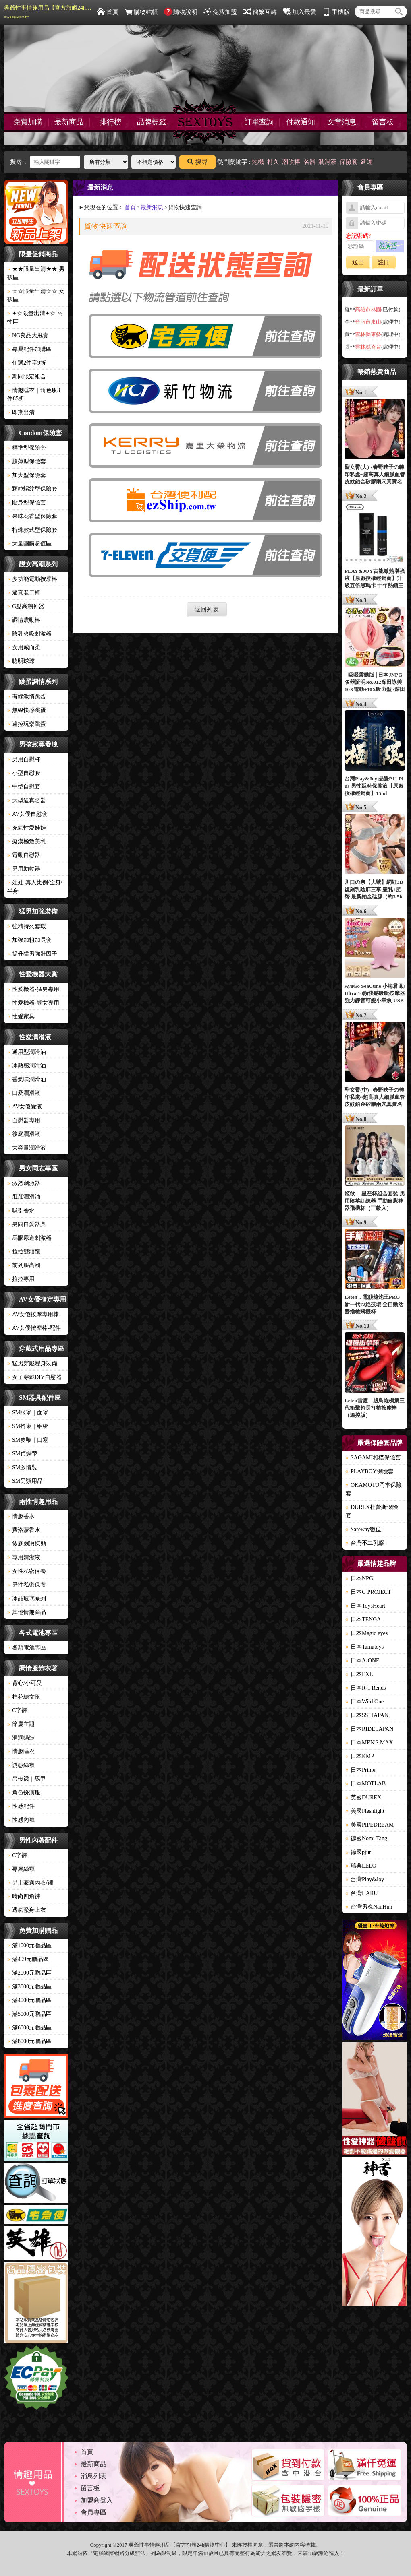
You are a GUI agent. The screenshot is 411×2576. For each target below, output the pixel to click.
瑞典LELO (361, 1866)
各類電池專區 (26, 1648)
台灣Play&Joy (365, 1879)
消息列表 (93, 2476)
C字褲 (17, 1710)
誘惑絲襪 (21, 1765)
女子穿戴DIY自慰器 (34, 1377)
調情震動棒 (23, 620)
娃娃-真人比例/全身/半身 (34, 886)
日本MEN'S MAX (369, 1743)
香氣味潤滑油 (26, 1079)
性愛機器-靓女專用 (33, 1003)
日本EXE (359, 1674)
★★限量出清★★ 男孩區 (35, 273)
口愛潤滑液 (23, 1093)
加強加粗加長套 (29, 940)
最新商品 (68, 122)
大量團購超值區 (29, 544)
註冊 (384, 262)
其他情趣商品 (26, 1612)
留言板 (383, 122)
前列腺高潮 (23, 1265)
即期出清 (21, 412)
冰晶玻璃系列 (26, 1599)
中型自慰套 (23, 787)
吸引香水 (21, 1211)
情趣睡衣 (21, 1751)
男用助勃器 (23, 869)
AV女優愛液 (24, 1107)
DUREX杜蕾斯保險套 (372, 1511)
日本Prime (360, 1770)
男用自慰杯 (23, 759)
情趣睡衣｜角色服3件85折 (33, 394)
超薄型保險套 (26, 461)
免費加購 (27, 122)
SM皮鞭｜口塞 (27, 1440)
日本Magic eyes (367, 1633)
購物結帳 (141, 12)
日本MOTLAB (366, 1784)
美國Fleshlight (365, 1811)
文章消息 (341, 122)
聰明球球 (21, 661)
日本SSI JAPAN (367, 1715)
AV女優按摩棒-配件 (34, 1328)
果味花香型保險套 (32, 516)
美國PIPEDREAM (370, 1825)
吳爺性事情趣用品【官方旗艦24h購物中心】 (48, 12)
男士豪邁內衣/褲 (30, 1883)
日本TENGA (363, 1619)
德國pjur (358, 1852)
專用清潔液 (23, 1557)
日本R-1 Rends (366, 1688)
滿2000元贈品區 (29, 1973)
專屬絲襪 (21, 1869)
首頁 (107, 12)
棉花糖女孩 (23, 1697)
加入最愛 (299, 12)
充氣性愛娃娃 (26, 828)
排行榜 (110, 122)
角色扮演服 (23, 1793)
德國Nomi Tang (366, 1838)
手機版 (336, 12)
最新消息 (152, 207)
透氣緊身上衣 (26, 1910)
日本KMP (360, 1756)
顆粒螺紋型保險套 (32, 489)
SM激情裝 (22, 1467)
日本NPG (359, 1578)
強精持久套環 (26, 926)
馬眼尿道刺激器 (29, 1238)
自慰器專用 (23, 1120)
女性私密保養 (26, 1571)
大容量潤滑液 (26, 1148)
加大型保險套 (26, 475)
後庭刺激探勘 (26, 1544)
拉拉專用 (21, 1279)
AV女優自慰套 (27, 814)
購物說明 (180, 12)
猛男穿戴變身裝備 (32, 1363)
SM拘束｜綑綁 (27, 1426)
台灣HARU (362, 1893)
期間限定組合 (26, 377)
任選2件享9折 (26, 363)
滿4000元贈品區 (29, 2000)
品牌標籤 (151, 122)
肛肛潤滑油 (23, 1197)
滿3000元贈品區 (29, 1987)
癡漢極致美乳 (26, 841)
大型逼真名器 (26, 800)
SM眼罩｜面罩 (27, 1413)
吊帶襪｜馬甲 (26, 1779)
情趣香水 (21, 1516)
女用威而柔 (23, 647)
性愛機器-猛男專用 (33, 989)
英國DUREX (363, 1797)
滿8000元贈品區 (29, 2041)
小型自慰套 (23, 773)
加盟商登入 (97, 2500)
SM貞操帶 (22, 1454)
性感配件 (21, 1806)
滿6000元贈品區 (29, 2028)
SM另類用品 (25, 1481)
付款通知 (300, 122)
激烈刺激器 (23, 1183)
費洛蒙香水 (23, 1530)
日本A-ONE (363, 1660)
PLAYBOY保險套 (370, 1471)
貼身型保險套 (26, 503)
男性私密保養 (26, 1585)
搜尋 (197, 162)
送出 (358, 262)
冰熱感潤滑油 (26, 1066)
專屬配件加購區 (29, 349)
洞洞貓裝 (21, 1738)
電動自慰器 (23, 855)
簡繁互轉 (260, 12)
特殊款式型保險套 (32, 530)
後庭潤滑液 (23, 1134)
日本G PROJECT (368, 1592)
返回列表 (207, 609)
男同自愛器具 (26, 1224)
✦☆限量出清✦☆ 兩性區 (35, 317)
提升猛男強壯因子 (32, 954)
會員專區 (93, 2512)
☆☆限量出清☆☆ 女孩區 (35, 295)
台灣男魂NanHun (369, 1907)
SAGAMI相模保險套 (373, 1458)
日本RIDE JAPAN (369, 1729)
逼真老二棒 (23, 593)
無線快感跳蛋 (26, 710)
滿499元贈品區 (28, 1959)
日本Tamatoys (365, 1647)
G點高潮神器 (25, 606)
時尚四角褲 (23, 1896)
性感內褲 (21, 1820)
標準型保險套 (26, 448)
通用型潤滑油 (26, 1052)
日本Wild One (365, 1702)
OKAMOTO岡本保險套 (374, 1489)
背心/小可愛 (24, 1683)
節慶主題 (21, 1724)
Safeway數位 (363, 1529)
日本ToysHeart (365, 1606)
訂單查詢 (259, 122)
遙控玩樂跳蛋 (26, 724)
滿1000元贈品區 (29, 1945)
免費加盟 (220, 12)
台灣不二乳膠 (365, 1543)
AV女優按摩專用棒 (33, 1314)
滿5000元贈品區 (29, 2014)
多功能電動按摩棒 (32, 579)
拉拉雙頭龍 (23, 1252)
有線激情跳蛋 (26, 697)
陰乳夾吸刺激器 (29, 634)
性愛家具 (21, 1016)
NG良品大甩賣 (27, 335)
